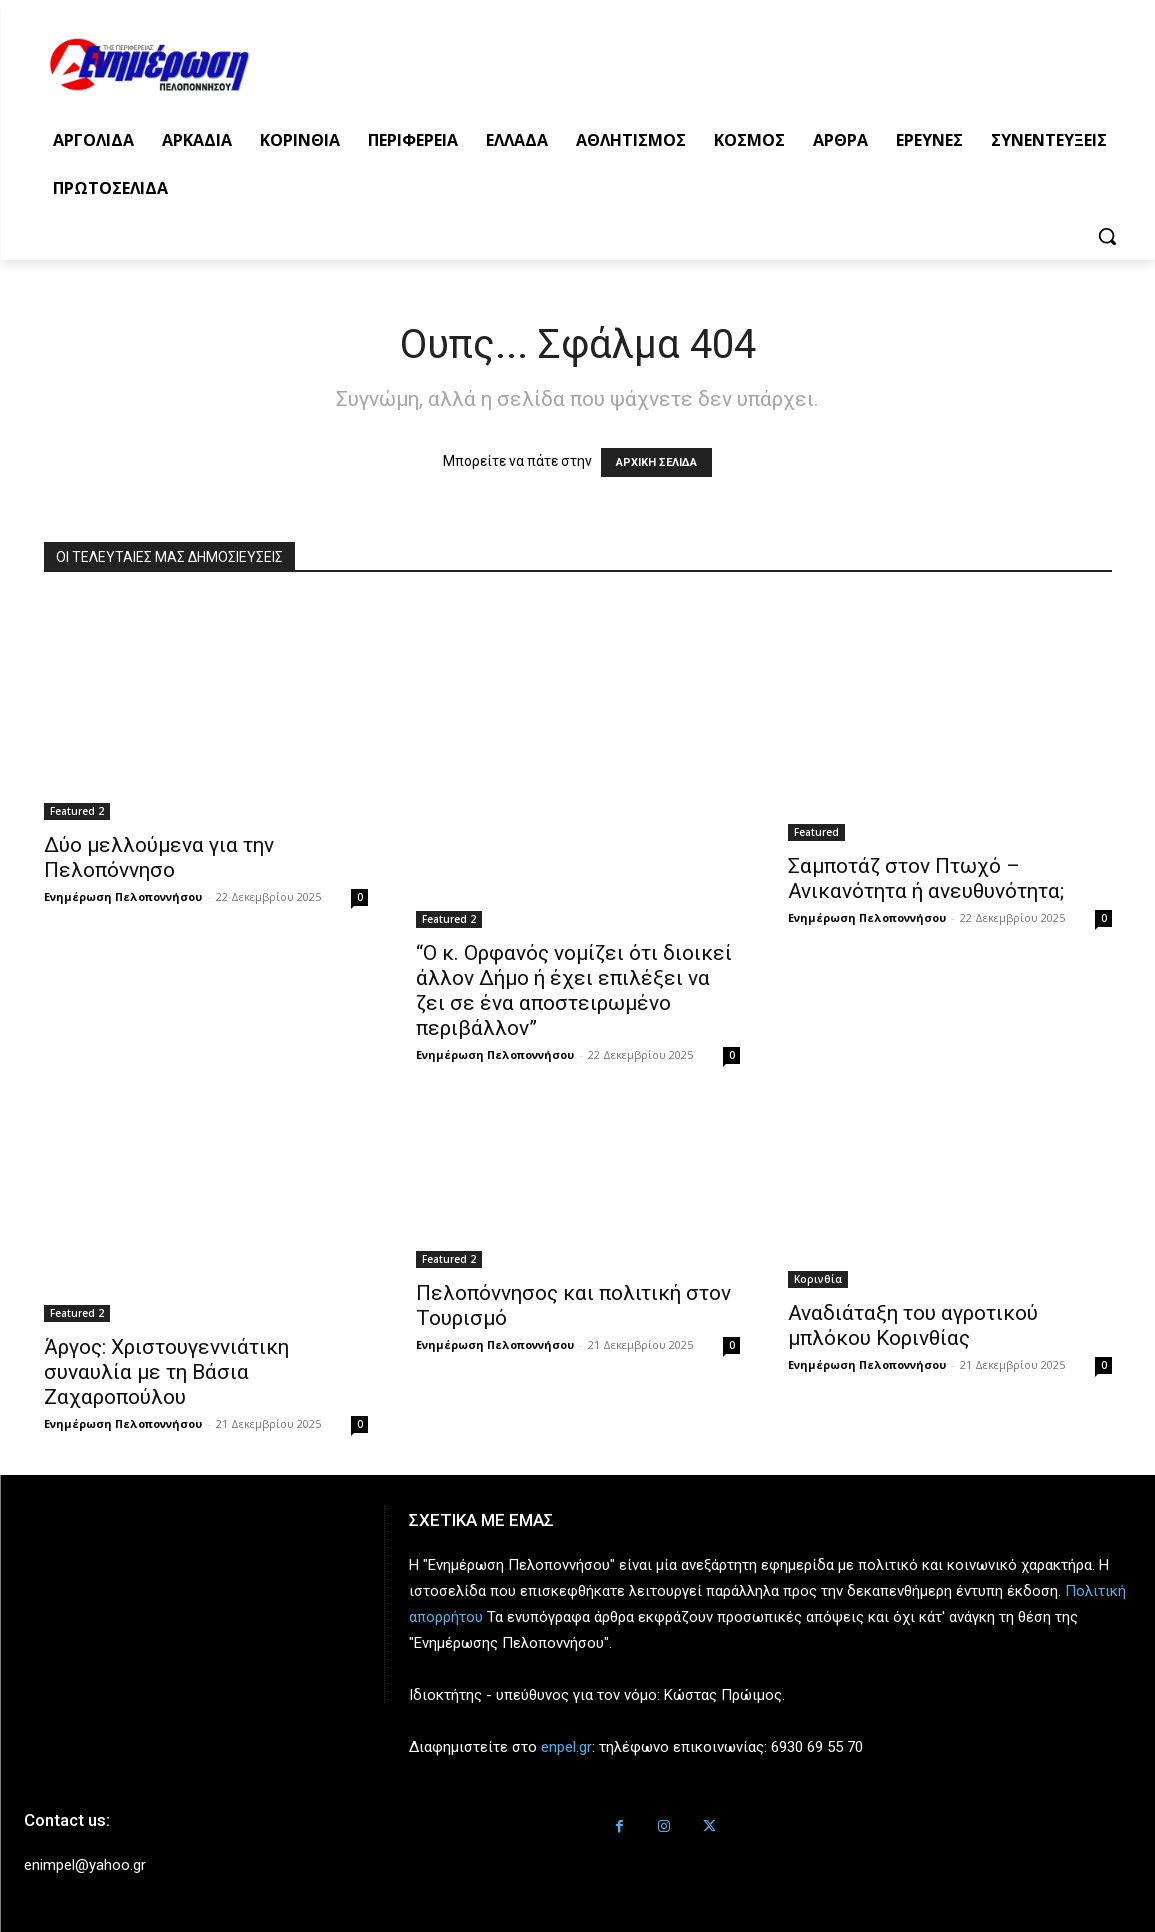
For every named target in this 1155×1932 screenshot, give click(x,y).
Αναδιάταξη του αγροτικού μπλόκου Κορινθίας (913, 1325)
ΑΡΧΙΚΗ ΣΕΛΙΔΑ (656, 462)
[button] (1107, 236)
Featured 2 (77, 811)
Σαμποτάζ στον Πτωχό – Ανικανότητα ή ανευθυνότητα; (926, 878)
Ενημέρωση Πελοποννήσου (123, 896)
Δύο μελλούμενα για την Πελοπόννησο (159, 857)
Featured (816, 832)
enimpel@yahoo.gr (85, 1865)
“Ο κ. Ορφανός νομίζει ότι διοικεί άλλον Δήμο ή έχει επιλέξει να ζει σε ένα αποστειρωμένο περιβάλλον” (574, 990)
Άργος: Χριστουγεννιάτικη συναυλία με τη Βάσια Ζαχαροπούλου (166, 1372)
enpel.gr (566, 1747)
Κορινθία (818, 1279)
